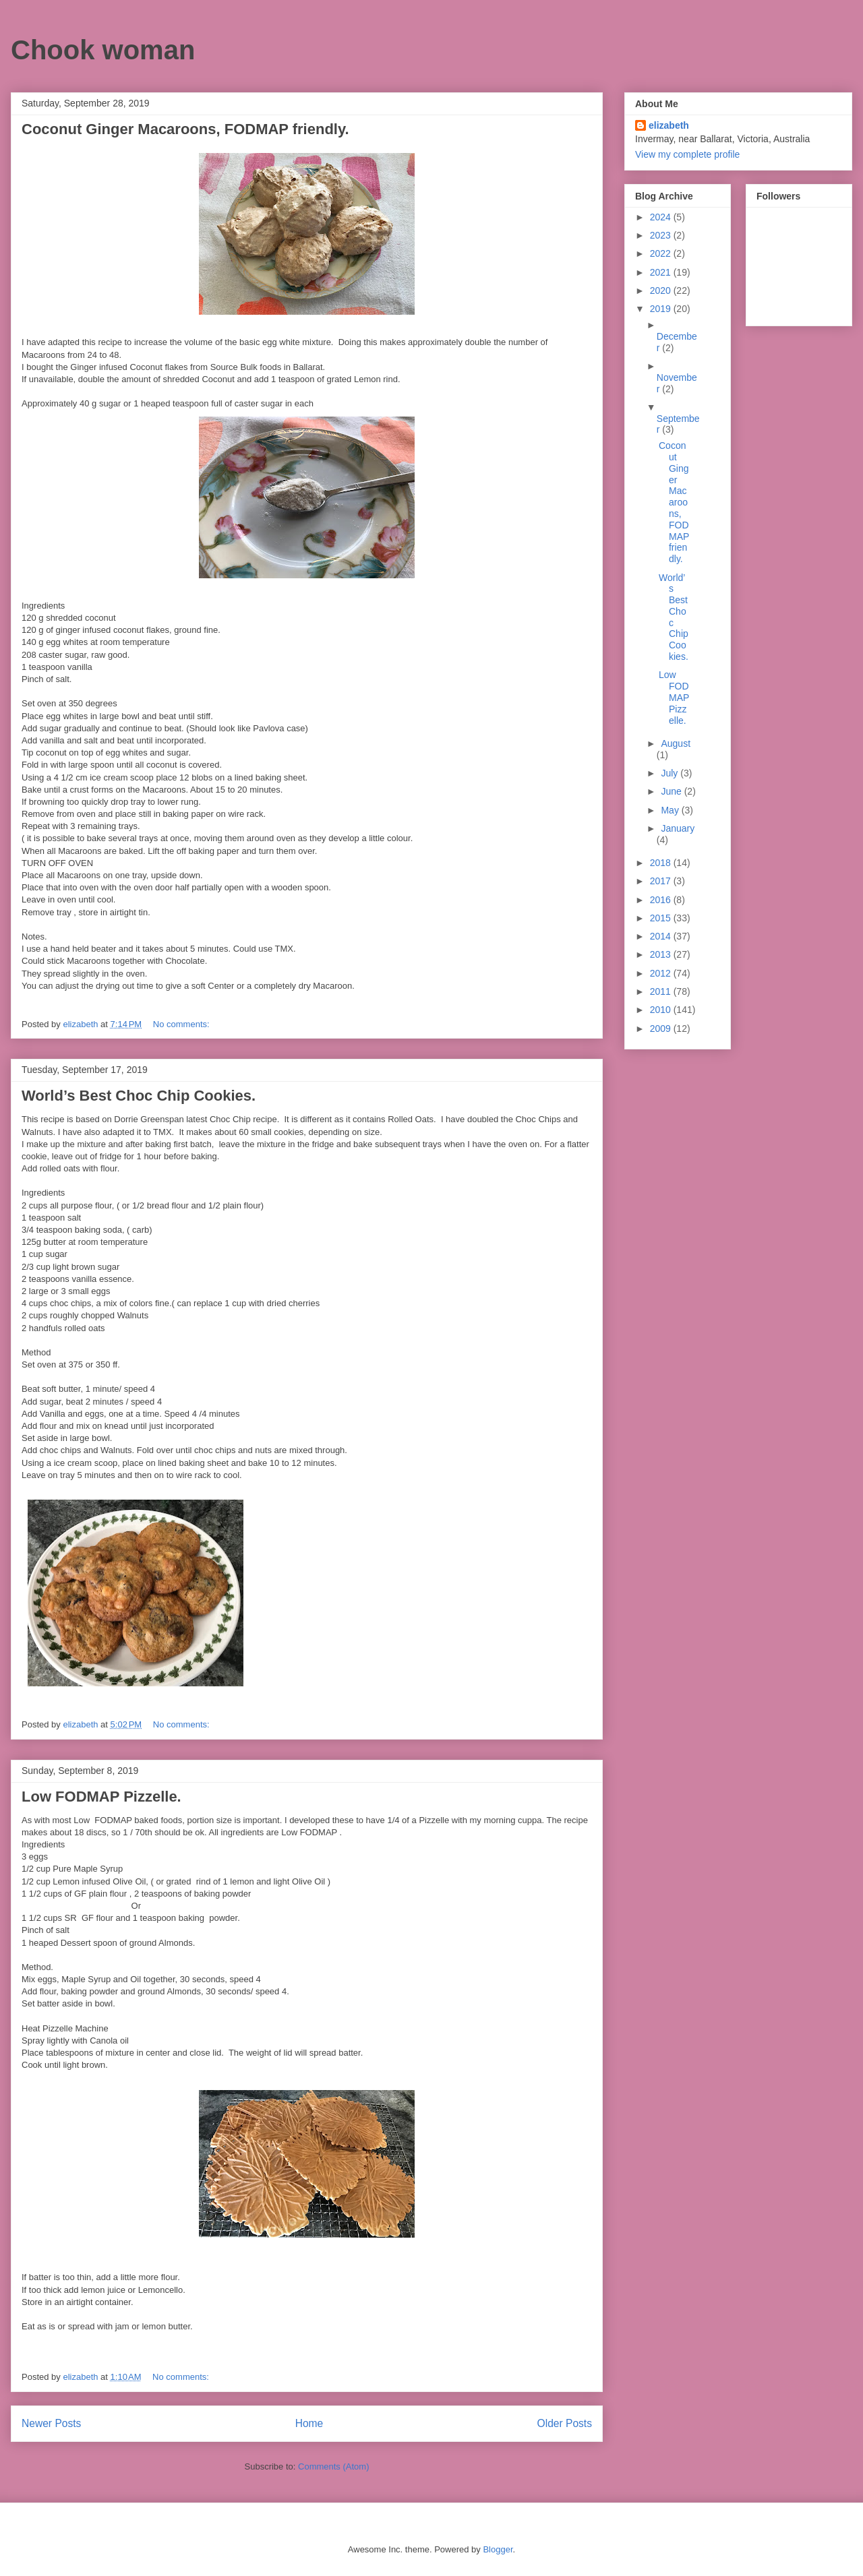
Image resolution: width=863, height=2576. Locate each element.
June (672, 791)
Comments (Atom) (333, 2466)
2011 (662, 991)
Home (309, 2423)
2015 (662, 918)
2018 (662, 862)
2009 (662, 1028)
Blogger (497, 2549)
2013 (662, 954)
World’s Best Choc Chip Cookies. (139, 1095)
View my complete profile (687, 154)
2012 (662, 973)
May (671, 810)
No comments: (182, 1024)
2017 (662, 881)
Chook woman (103, 50)
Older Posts (564, 2423)
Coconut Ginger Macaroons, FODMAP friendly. (185, 129)
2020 (662, 290)
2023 (662, 235)
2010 (662, 1009)
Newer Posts (51, 2423)
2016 (662, 899)
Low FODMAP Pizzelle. (101, 1796)
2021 (662, 272)
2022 (662, 253)
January (677, 828)
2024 (662, 217)
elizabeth (669, 125)
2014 (662, 936)
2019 (662, 308)
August (675, 743)
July (670, 773)
